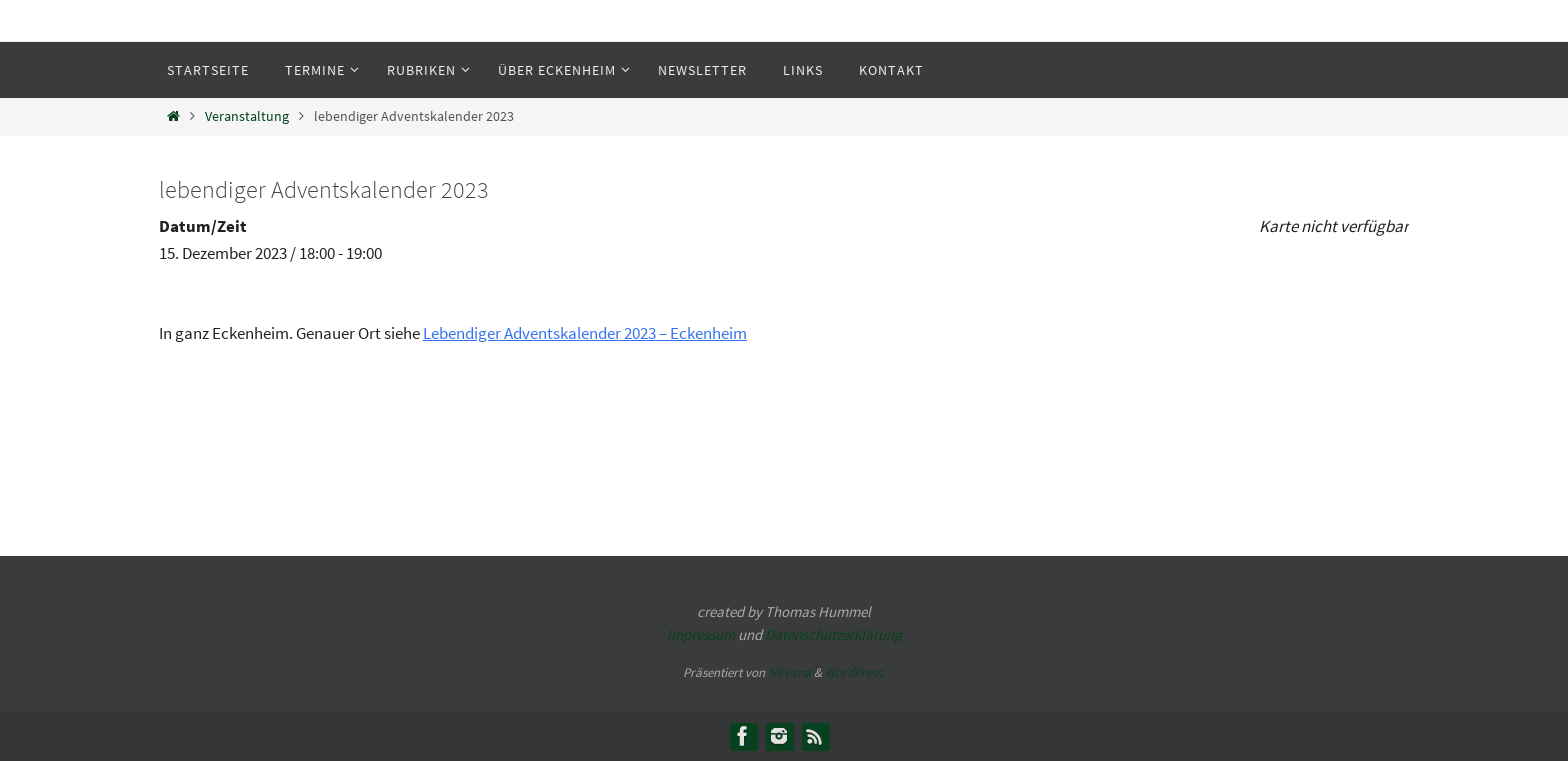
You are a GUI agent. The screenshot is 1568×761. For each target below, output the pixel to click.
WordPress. (855, 672)
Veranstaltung (247, 116)
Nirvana (789, 672)
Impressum (701, 634)
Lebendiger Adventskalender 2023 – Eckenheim (585, 333)
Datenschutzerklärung (833, 634)
